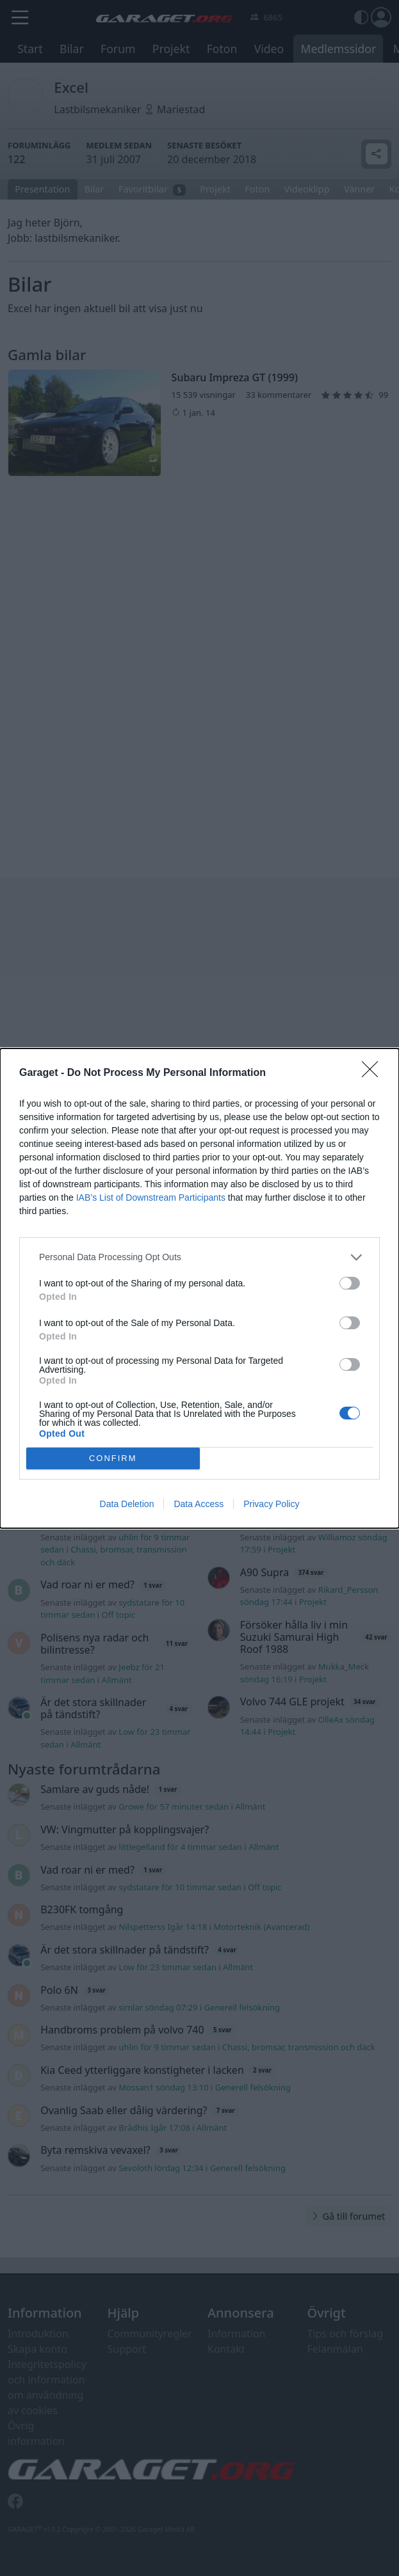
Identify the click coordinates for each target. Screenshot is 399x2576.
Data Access (199, 1504)
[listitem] (199, 1257)
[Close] (374, 1073)
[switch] (349, 1283)
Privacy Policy (271, 1504)
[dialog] (199, 1288)
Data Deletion (127, 1504)
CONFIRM (113, 1458)
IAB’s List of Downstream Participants (150, 1197)
